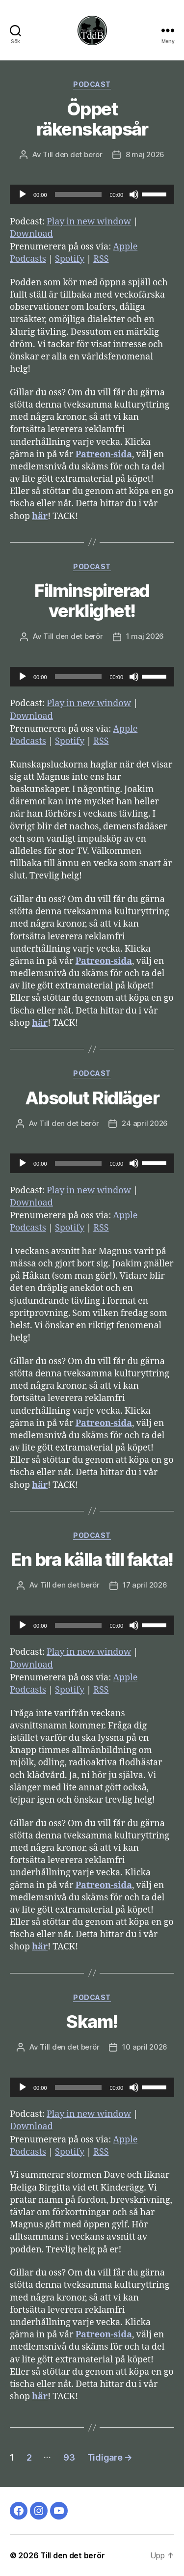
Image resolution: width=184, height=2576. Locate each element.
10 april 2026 (144, 2047)
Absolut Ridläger (92, 1098)
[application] (92, 194)
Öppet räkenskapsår (92, 119)
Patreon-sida (104, 454)
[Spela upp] (22, 194)
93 (69, 2457)
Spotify (69, 259)
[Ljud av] (134, 194)
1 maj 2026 (145, 636)
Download (31, 234)
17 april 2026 (145, 1584)
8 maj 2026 (145, 154)
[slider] (78, 194)
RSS (100, 259)
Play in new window (89, 221)
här (40, 516)
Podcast (92, 84)
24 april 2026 (145, 1123)
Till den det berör (72, 154)
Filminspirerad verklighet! (91, 601)
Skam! (92, 2021)
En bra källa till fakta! (92, 1559)
